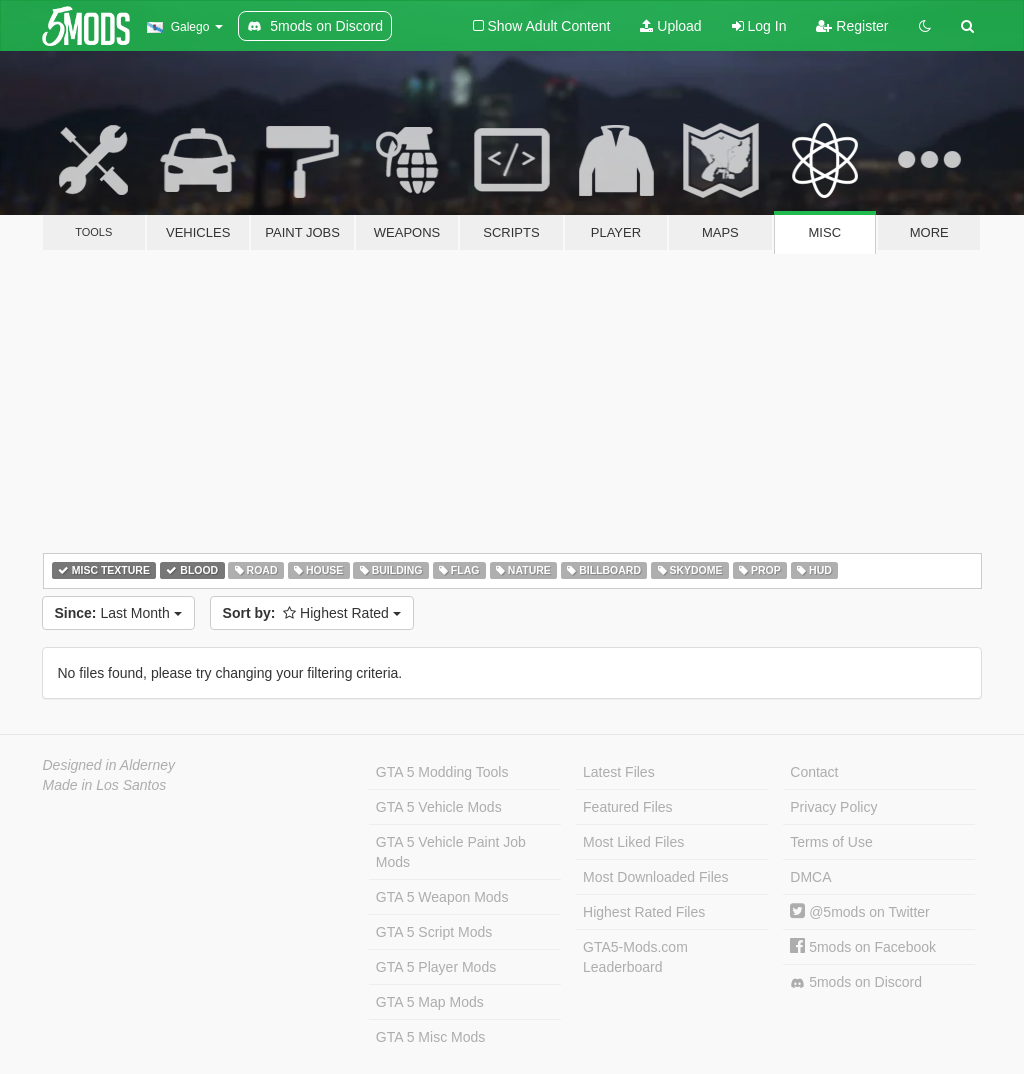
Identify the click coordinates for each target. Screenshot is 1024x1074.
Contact (814, 772)
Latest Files (619, 772)
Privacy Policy (833, 807)
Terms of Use (831, 842)
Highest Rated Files (644, 912)
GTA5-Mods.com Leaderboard (635, 957)
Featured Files (627, 807)
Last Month (118, 613)
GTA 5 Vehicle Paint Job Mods (451, 852)
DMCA (810, 877)
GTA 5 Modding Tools (442, 772)
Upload (670, 26)
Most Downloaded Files (656, 877)
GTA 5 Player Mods (436, 967)
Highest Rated (312, 613)
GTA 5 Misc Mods (430, 1037)
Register (852, 26)
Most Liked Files (633, 842)
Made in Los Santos (105, 785)
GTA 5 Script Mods (434, 932)
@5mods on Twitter (859, 912)
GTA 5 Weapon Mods (442, 897)
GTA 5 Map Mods (430, 1002)
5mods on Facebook (863, 947)
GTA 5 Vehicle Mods (439, 807)
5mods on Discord (856, 982)
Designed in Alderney (109, 765)
